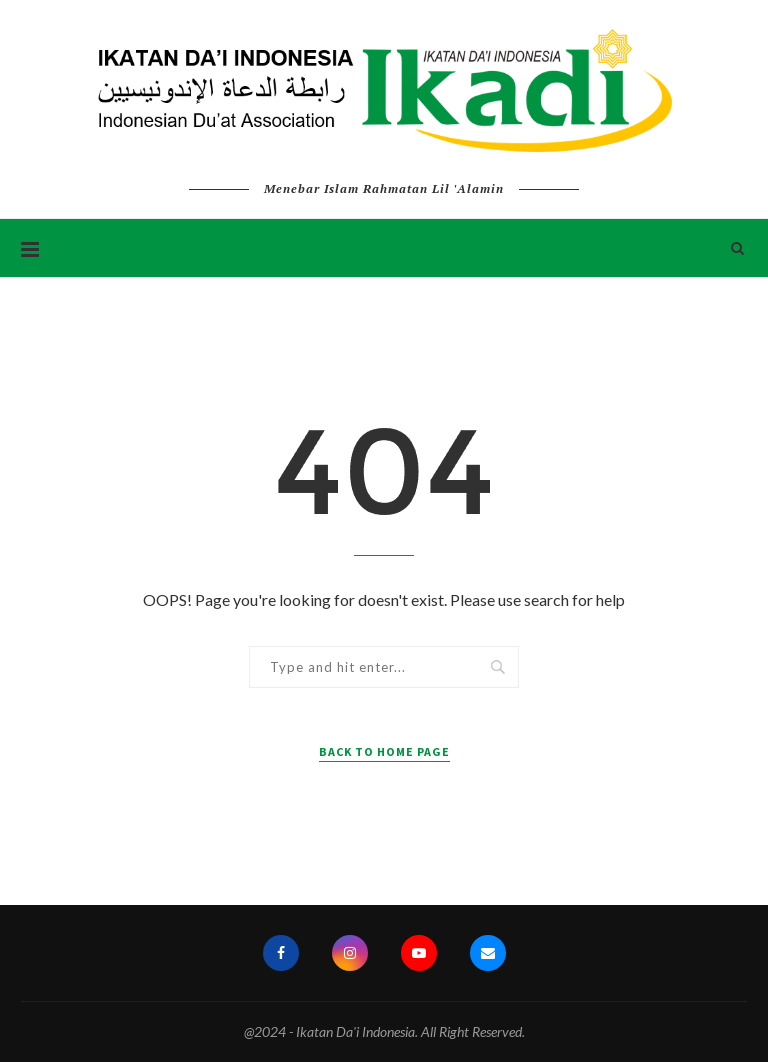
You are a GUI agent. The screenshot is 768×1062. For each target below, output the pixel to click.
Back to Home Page (384, 751)
